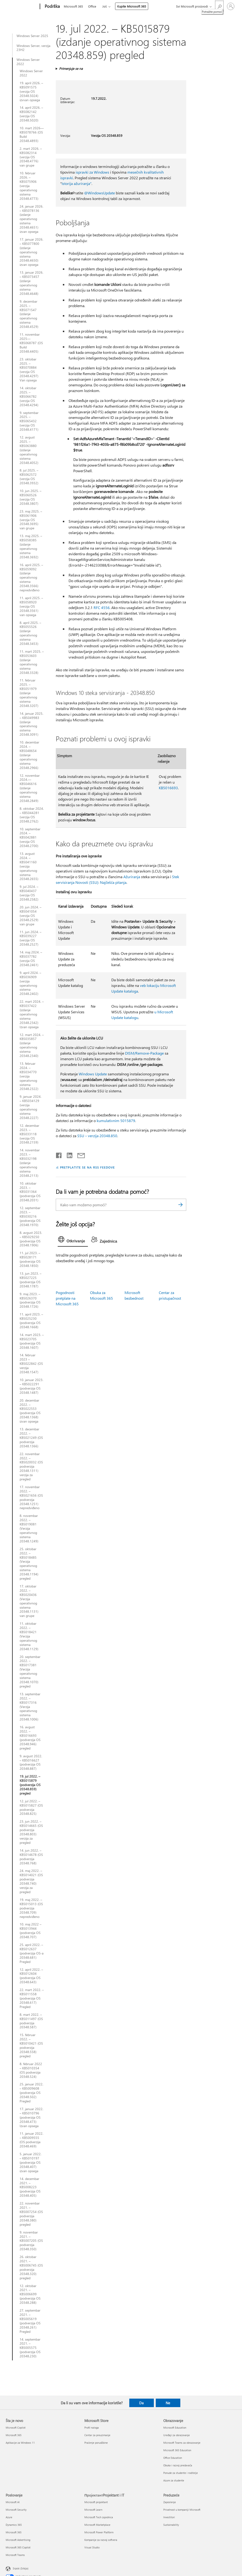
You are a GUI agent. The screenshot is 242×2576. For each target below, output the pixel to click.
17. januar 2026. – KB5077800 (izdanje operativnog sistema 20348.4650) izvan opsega (31, 252)
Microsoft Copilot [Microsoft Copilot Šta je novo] (16, 2427)
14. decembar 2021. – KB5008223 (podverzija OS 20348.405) (30, 2187)
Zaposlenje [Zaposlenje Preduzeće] (169, 2502)
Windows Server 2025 (32, 36)
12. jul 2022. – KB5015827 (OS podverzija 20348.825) (31, 1807)
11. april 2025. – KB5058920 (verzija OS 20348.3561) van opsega (31, 606)
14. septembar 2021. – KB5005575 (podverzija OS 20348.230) (30, 2348)
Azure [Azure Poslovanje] (9, 2517)
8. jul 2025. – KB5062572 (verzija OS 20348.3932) (29, 476)
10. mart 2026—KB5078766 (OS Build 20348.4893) (32, 134)
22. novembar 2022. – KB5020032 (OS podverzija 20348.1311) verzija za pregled (31, 1466)
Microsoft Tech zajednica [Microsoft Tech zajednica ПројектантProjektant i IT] (98, 2517)
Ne (168, 2403)
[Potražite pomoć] (219, 6)
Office (92, 6)
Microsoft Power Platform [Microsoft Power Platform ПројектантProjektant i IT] (98, 2532)
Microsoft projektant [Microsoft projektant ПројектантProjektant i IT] (96, 2502)
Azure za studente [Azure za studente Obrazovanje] (173, 2480)
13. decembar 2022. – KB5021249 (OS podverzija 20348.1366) (31, 1437)
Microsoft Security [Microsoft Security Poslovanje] (16, 2509)
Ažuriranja (131, 876)
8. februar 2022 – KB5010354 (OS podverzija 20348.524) (31, 2070)
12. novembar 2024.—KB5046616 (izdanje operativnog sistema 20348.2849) (30, 788)
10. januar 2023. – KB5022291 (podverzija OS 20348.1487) (31, 1386)
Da (141, 2403)
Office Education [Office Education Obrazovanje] (172, 2457)
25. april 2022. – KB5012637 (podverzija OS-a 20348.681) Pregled (31, 1953)
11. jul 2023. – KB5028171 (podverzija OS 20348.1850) (30, 1259)
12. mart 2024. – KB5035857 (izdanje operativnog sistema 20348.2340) (32, 1045)
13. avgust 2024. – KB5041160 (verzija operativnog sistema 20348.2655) (29, 866)
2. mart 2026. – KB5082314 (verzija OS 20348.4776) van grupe (31, 157)
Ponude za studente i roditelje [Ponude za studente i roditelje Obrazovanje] (180, 2473)
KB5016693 (168, 787)
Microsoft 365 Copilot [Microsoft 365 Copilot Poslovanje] (18, 2547)
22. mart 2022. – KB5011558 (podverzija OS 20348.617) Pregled (32, 1998)
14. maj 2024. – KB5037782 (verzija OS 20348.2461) (31, 958)
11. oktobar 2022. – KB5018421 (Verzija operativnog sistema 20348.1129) (29, 1636)
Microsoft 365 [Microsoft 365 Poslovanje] (14, 2532)
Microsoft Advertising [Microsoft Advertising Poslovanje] (18, 2540)
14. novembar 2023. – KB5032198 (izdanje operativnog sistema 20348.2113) (30, 1162)
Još (104, 6)
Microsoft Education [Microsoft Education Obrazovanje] (174, 2427)
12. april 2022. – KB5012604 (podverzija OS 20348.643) (31, 1975)
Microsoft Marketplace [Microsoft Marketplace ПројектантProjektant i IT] (97, 2524)
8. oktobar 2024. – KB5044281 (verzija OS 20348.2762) (32, 814)
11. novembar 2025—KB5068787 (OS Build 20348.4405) (31, 343)
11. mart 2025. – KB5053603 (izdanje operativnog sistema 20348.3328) (32, 662)
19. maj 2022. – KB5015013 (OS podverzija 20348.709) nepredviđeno (31, 1908)
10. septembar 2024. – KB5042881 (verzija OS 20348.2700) (30, 837)
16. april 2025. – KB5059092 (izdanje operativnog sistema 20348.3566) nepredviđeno (31, 577)
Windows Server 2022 (28, 62)
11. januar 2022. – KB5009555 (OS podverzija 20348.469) (31, 2139)
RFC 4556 (102, 607)
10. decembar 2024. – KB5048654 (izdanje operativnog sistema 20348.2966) (29, 755)
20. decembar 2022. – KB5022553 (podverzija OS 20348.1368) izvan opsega (30, 1411)
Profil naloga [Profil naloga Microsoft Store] (91, 2427)
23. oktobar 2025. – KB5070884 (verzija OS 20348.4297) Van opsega (29, 369)
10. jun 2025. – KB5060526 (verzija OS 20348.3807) (30, 497)
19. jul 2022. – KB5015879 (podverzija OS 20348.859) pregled (30, 1784)
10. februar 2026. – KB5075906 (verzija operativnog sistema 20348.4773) (29, 185)
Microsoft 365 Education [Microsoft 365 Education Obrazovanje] (177, 2450)
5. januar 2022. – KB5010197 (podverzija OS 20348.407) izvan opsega (30, 2162)
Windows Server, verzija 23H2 (33, 48)
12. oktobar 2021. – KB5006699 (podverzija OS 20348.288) (30, 2294)
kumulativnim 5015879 (116, 1120)
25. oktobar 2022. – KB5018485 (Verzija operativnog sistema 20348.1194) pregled (29, 1564)
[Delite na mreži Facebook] (59, 1154)
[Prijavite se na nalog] (230, 6)
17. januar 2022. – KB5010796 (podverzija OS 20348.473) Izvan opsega (31, 2117)
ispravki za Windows (92, 172)
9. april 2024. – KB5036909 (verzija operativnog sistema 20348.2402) (30, 983)
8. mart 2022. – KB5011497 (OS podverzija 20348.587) (31, 2020)
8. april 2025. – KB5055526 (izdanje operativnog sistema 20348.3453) (30, 633)
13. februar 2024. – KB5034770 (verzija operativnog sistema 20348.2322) (29, 1076)
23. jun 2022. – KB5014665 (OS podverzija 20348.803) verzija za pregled (31, 1832)
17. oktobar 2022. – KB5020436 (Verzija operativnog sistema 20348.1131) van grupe (29, 1601)
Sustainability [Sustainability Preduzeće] (171, 2524)
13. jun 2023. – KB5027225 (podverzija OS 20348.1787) (30, 1279)
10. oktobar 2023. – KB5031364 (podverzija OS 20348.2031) (30, 1191)
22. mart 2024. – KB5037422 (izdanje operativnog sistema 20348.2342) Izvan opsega (32, 1014)
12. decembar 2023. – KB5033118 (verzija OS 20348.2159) (29, 1134)
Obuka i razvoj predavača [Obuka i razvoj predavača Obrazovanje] (177, 2465)
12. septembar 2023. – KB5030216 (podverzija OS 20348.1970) (30, 1216)
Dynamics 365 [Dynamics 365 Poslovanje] (14, 2524)
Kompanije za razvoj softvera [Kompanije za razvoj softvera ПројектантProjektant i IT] (100, 2540)
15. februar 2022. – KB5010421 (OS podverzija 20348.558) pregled (31, 2045)
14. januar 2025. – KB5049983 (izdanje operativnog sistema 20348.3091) (31, 724)
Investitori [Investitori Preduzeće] (169, 2517)
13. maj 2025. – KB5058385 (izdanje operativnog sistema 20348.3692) (31, 546)
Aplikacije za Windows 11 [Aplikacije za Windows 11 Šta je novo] (20, 2442)
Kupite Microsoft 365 (131, 6)
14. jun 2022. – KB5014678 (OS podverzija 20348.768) (31, 1856)
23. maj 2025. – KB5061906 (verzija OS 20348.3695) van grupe (31, 519)
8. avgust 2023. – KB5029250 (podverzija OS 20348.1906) (31, 1239)
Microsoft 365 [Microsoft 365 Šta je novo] (14, 2435)
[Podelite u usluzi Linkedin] (67, 1154)
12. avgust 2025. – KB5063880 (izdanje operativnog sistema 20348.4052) (29, 450)
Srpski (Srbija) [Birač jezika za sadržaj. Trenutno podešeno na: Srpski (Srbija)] (20, 2568)
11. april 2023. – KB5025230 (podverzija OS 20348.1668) (31, 1320)
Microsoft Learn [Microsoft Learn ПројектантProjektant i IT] (93, 2509)
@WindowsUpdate (99, 192)
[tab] (73, 1240)
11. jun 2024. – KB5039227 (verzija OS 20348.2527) (30, 938)
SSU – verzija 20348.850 (97, 1135)
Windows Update (93, 1073)
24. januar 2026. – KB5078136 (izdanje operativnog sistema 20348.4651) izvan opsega (31, 219)
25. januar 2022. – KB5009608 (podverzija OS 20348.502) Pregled (31, 2092)
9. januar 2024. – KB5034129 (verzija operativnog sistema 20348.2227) (30, 1107)
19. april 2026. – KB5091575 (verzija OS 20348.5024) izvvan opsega (31, 91)
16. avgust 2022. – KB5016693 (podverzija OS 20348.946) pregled (30, 1737)
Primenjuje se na (71, 68)
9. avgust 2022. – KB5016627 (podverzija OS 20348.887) (31, 1762)
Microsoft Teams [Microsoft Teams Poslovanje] (15, 2555)
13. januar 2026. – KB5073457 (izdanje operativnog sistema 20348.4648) (31, 283)
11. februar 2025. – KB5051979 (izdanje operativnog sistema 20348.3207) (29, 693)
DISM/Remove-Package (144, 1053)
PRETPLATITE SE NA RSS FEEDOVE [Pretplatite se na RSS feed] (87, 1167)
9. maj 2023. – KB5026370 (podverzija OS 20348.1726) (30, 1300)
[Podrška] (51, 6)
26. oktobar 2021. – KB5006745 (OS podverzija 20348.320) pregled (31, 2267)
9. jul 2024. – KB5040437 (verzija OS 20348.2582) (29, 893)
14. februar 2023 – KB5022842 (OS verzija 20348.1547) (31, 1363)
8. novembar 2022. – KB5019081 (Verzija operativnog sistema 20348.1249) (29, 1528)
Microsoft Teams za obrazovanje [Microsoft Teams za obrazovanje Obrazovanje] (181, 2442)
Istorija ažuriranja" (76, 183)
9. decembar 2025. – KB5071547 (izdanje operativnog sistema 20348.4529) (29, 314)
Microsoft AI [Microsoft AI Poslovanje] (13, 2502)
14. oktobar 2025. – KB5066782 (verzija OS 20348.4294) (29, 396)
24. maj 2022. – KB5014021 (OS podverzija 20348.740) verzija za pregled (31, 1881)
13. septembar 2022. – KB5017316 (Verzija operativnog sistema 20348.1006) (30, 1706)
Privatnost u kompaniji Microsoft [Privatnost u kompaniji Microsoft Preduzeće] (181, 2509)
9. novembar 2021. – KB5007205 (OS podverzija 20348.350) (31, 2240)
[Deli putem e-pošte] (79, 1154)
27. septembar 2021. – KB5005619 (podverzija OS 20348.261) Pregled (30, 2321)
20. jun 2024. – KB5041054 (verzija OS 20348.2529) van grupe (30, 915)
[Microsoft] (22, 6)
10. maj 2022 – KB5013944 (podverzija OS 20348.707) (30, 1930)
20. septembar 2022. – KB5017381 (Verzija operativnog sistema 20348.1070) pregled (30, 1671)
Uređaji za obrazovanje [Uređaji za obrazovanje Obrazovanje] (176, 2435)
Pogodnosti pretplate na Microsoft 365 (67, 1298)
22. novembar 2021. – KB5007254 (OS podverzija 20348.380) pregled (31, 2213)
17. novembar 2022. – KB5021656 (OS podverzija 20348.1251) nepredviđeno (31, 1497)
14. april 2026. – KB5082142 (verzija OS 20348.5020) (31, 113)
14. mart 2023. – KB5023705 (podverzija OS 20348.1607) (32, 1341)
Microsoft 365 (73, 6)
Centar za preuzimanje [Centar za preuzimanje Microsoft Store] (97, 2435)
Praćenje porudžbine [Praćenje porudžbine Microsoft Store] (96, 2442)
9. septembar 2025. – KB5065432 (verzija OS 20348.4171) (29, 421)
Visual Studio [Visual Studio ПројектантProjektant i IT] (91, 2547)
